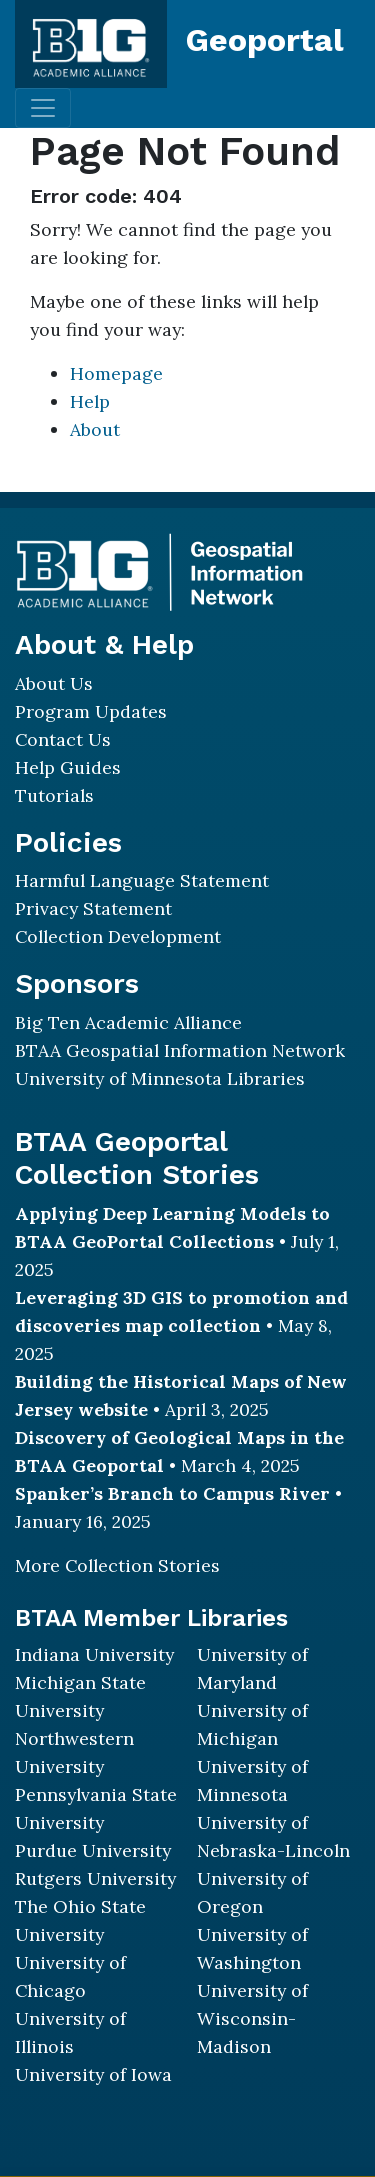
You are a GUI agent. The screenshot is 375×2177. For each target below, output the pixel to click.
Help (90, 401)
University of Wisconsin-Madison (252, 2018)
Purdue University (93, 1850)
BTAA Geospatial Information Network (180, 1050)
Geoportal (265, 40)
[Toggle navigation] (43, 108)
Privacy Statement (93, 908)
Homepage (116, 373)
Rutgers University (95, 1878)
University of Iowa (93, 2074)
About (95, 429)
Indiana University (94, 1654)
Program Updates (91, 711)
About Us (54, 683)
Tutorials (54, 795)
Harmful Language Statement (142, 880)
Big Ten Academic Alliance (128, 1022)
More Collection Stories (117, 1565)
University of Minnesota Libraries (160, 1078)
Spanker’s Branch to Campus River (172, 1493)
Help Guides (68, 767)
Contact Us (63, 739)
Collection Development (118, 936)
